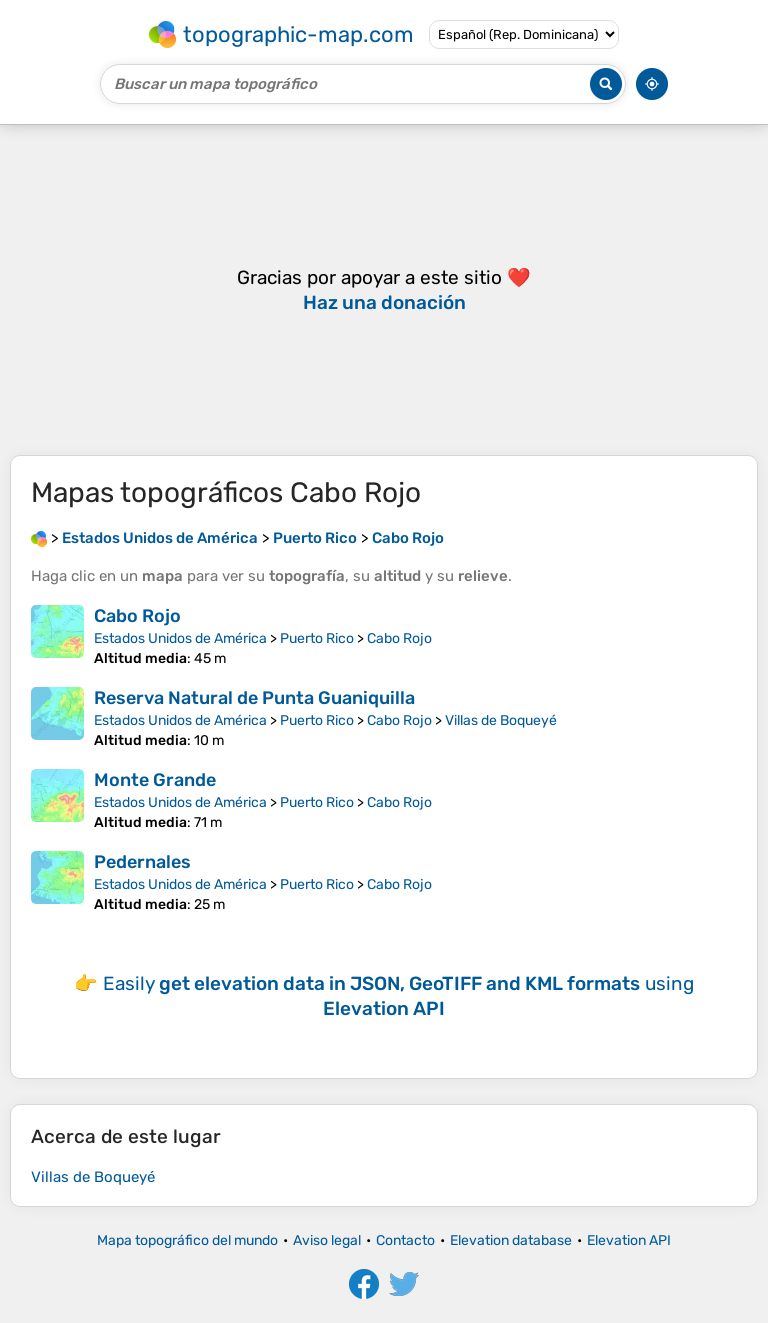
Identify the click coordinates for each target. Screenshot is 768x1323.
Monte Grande (155, 780)
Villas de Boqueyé (501, 720)
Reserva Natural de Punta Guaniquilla (254, 698)
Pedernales (142, 862)
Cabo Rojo (137, 616)
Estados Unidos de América (180, 638)
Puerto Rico (317, 638)
